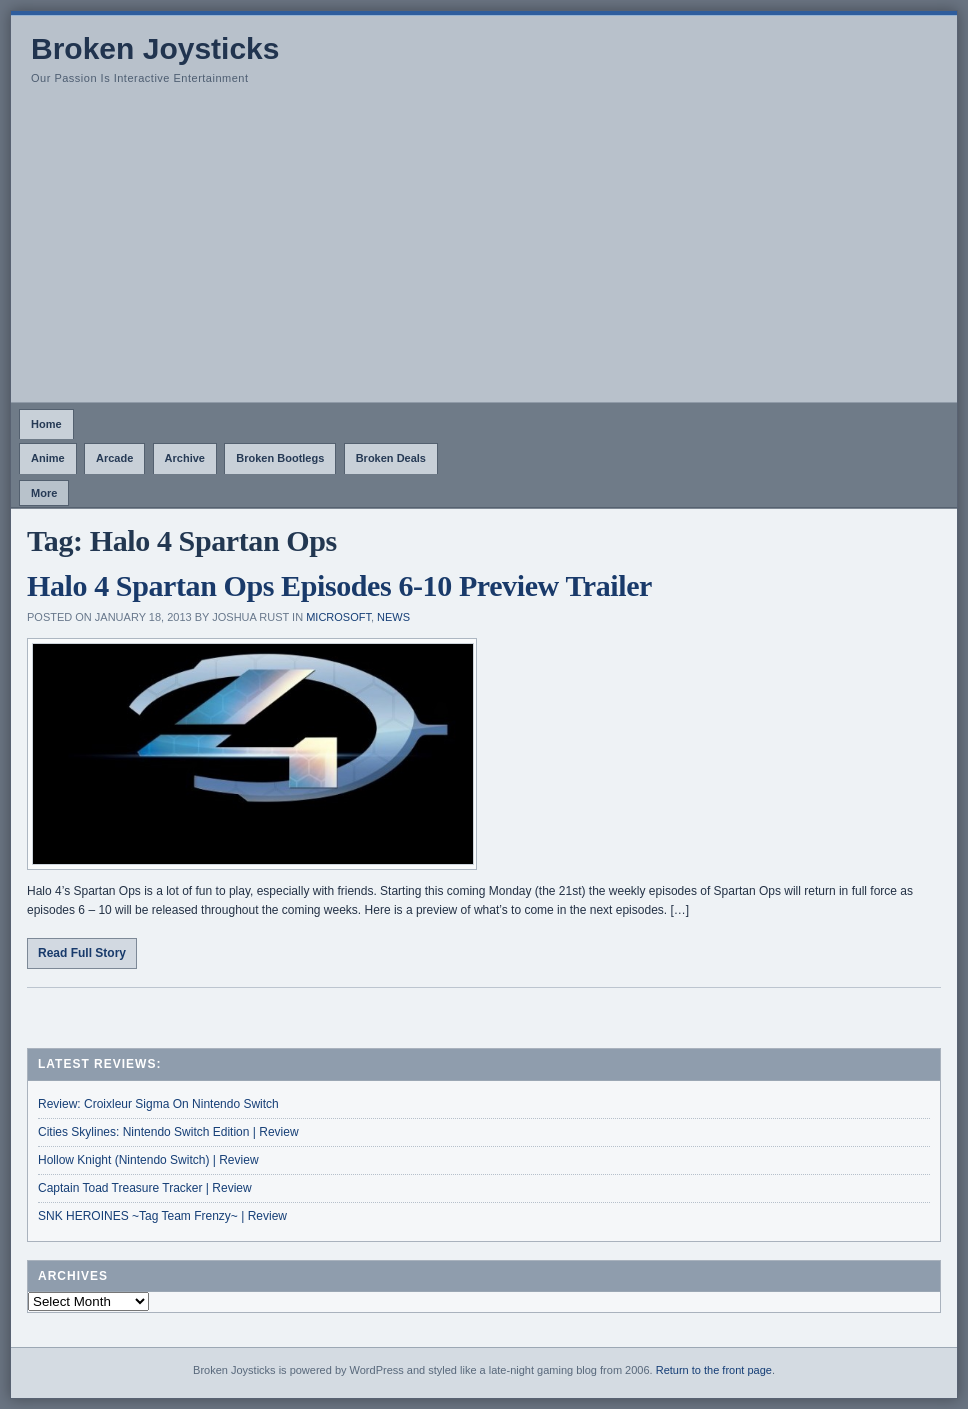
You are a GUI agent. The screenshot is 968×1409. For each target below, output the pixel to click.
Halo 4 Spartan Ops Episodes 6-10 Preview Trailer (339, 585)
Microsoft (338, 617)
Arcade (114, 458)
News (393, 617)
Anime (48, 458)
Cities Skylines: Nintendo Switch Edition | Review (168, 1132)
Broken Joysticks (155, 48)
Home (46, 424)
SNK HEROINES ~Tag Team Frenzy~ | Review (162, 1216)
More (44, 493)
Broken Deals (391, 458)
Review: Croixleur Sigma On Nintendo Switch (158, 1104)
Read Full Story (82, 953)
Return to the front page (714, 1370)
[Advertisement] (484, 252)
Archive (185, 458)
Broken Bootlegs (280, 458)
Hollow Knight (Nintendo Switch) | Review (148, 1160)
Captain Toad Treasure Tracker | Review (145, 1188)
